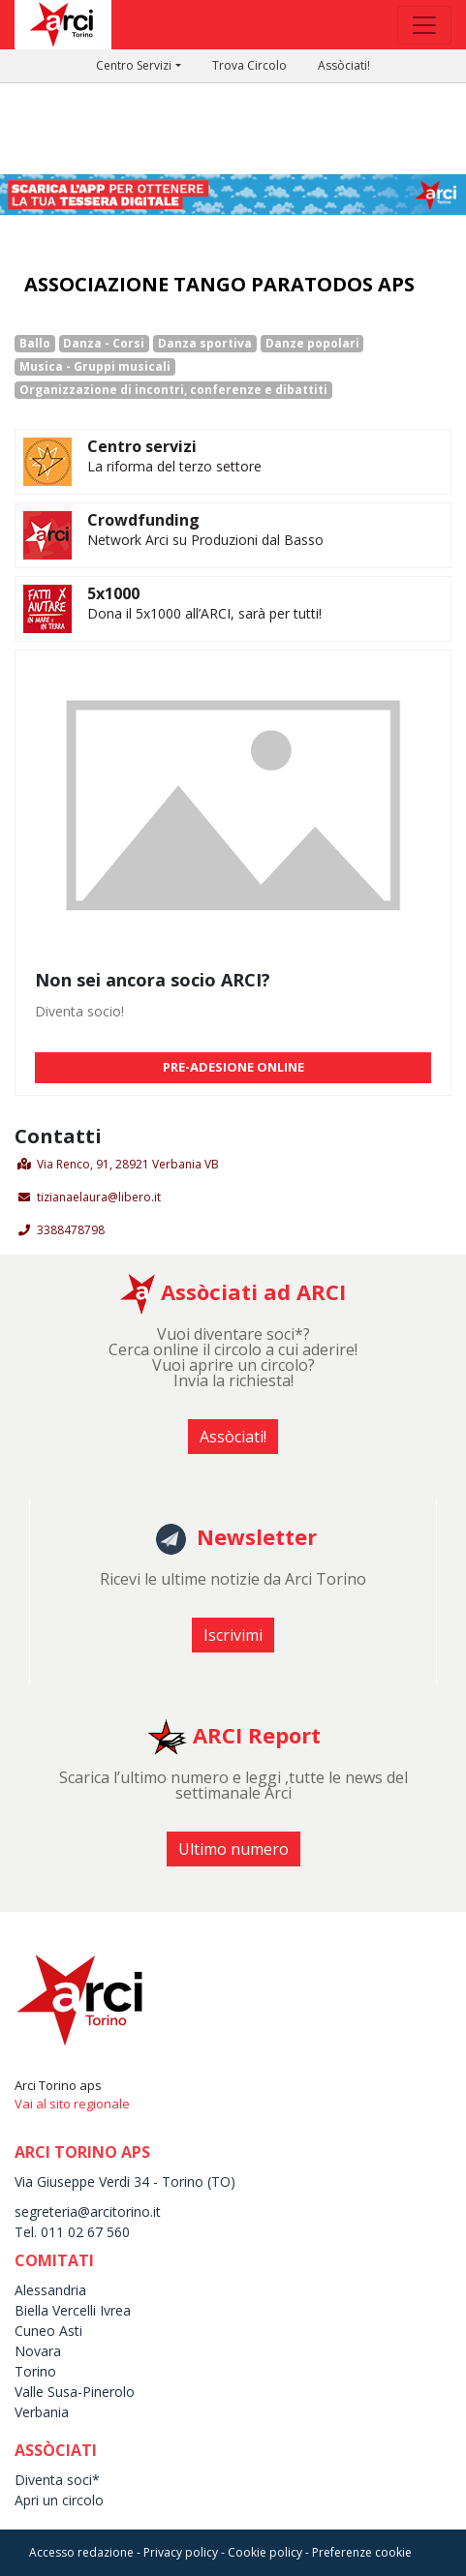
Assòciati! (344, 65)
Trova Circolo (249, 65)
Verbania (42, 2412)
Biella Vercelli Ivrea (73, 2310)
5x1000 (113, 593)
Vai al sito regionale (72, 2103)
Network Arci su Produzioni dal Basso (205, 539)
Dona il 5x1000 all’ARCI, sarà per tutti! (204, 613)
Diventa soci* (57, 2479)
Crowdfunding (143, 519)
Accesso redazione (81, 2552)
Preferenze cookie (362, 2552)
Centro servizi (142, 446)
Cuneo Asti (48, 2330)
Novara (38, 2351)
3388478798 (71, 1230)
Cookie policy (265, 2552)
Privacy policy (180, 2552)
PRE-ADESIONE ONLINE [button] (233, 1067)
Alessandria (50, 2290)
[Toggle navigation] (424, 25)
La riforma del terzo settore (174, 466)
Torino (35, 2371)
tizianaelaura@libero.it (99, 1197)
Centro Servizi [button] (133, 65)
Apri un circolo (59, 2500)
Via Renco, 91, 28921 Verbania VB (128, 1164)
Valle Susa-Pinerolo (75, 2391)
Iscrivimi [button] (233, 1635)
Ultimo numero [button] (233, 1849)
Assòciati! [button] (233, 1436)
